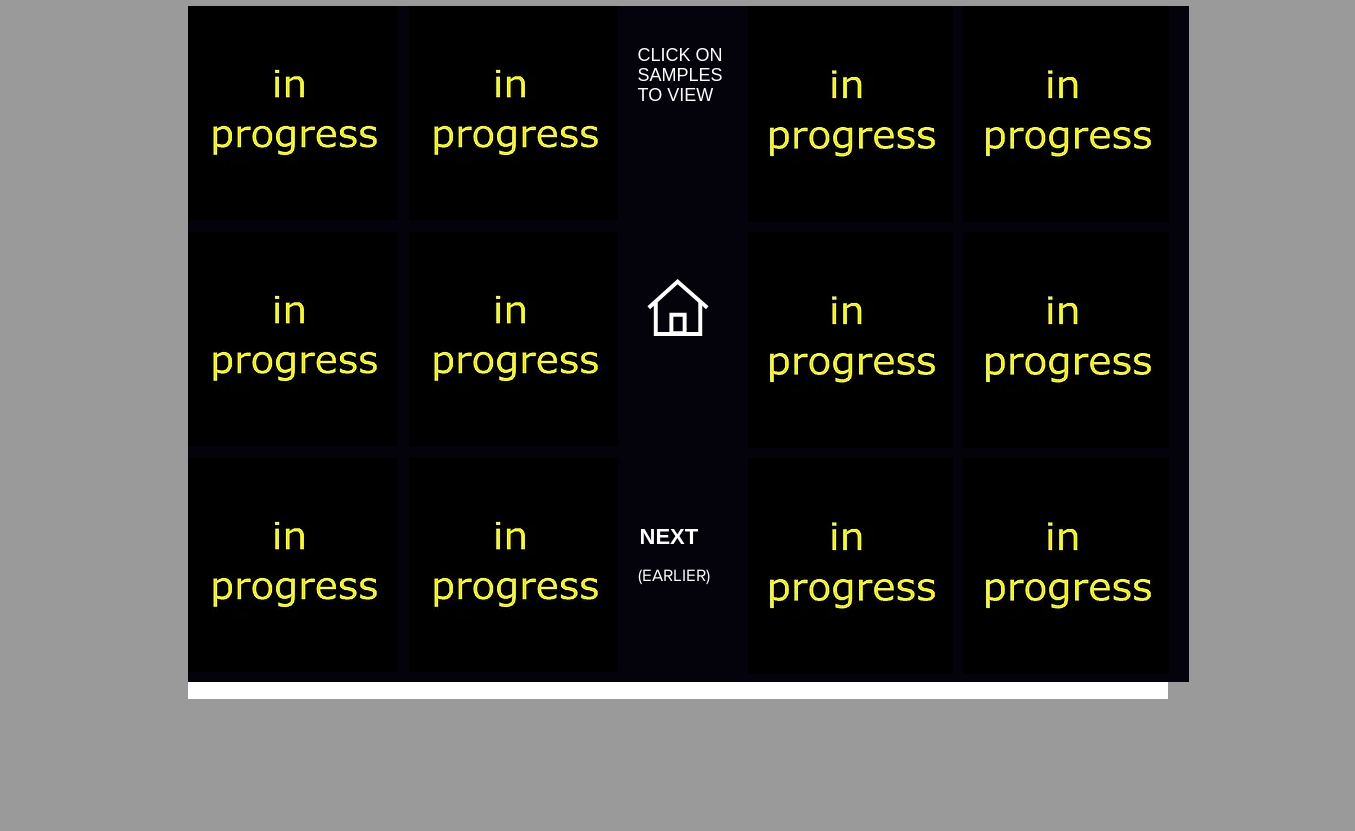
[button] (292, 113)
